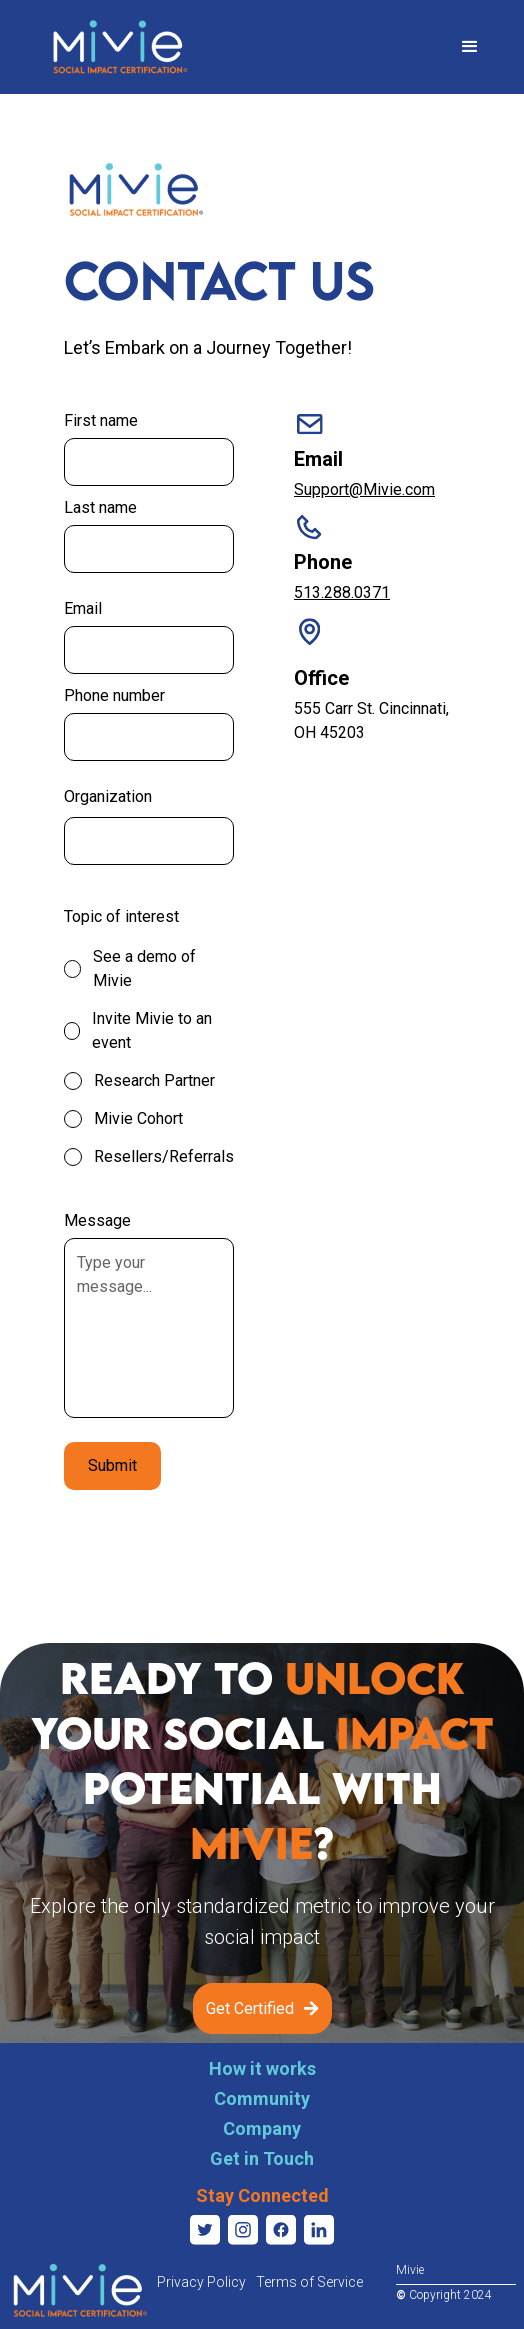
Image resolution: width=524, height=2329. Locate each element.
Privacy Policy (201, 2282)
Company (262, 2128)
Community (262, 2098)
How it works (262, 2068)
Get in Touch (262, 2158)
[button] (470, 47)
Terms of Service (309, 2282)
